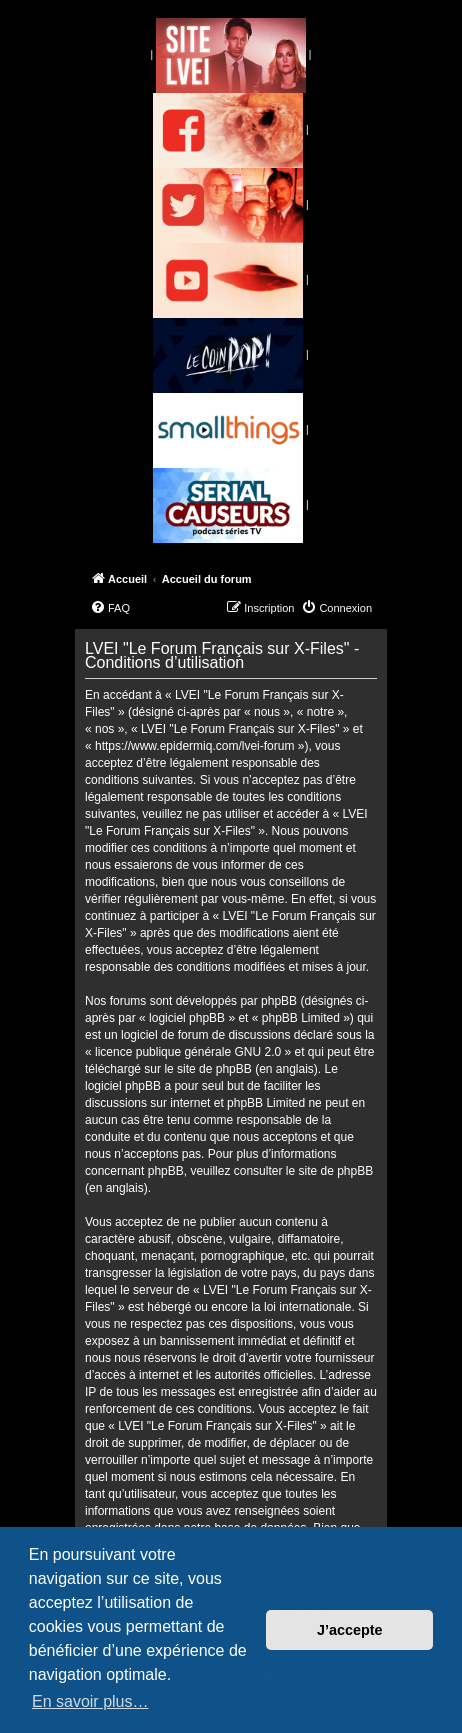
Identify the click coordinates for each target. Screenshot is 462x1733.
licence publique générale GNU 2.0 (188, 1052)
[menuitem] (110, 608)
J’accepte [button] (350, 1630)
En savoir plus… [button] (90, 1701)
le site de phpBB (207, 1069)
